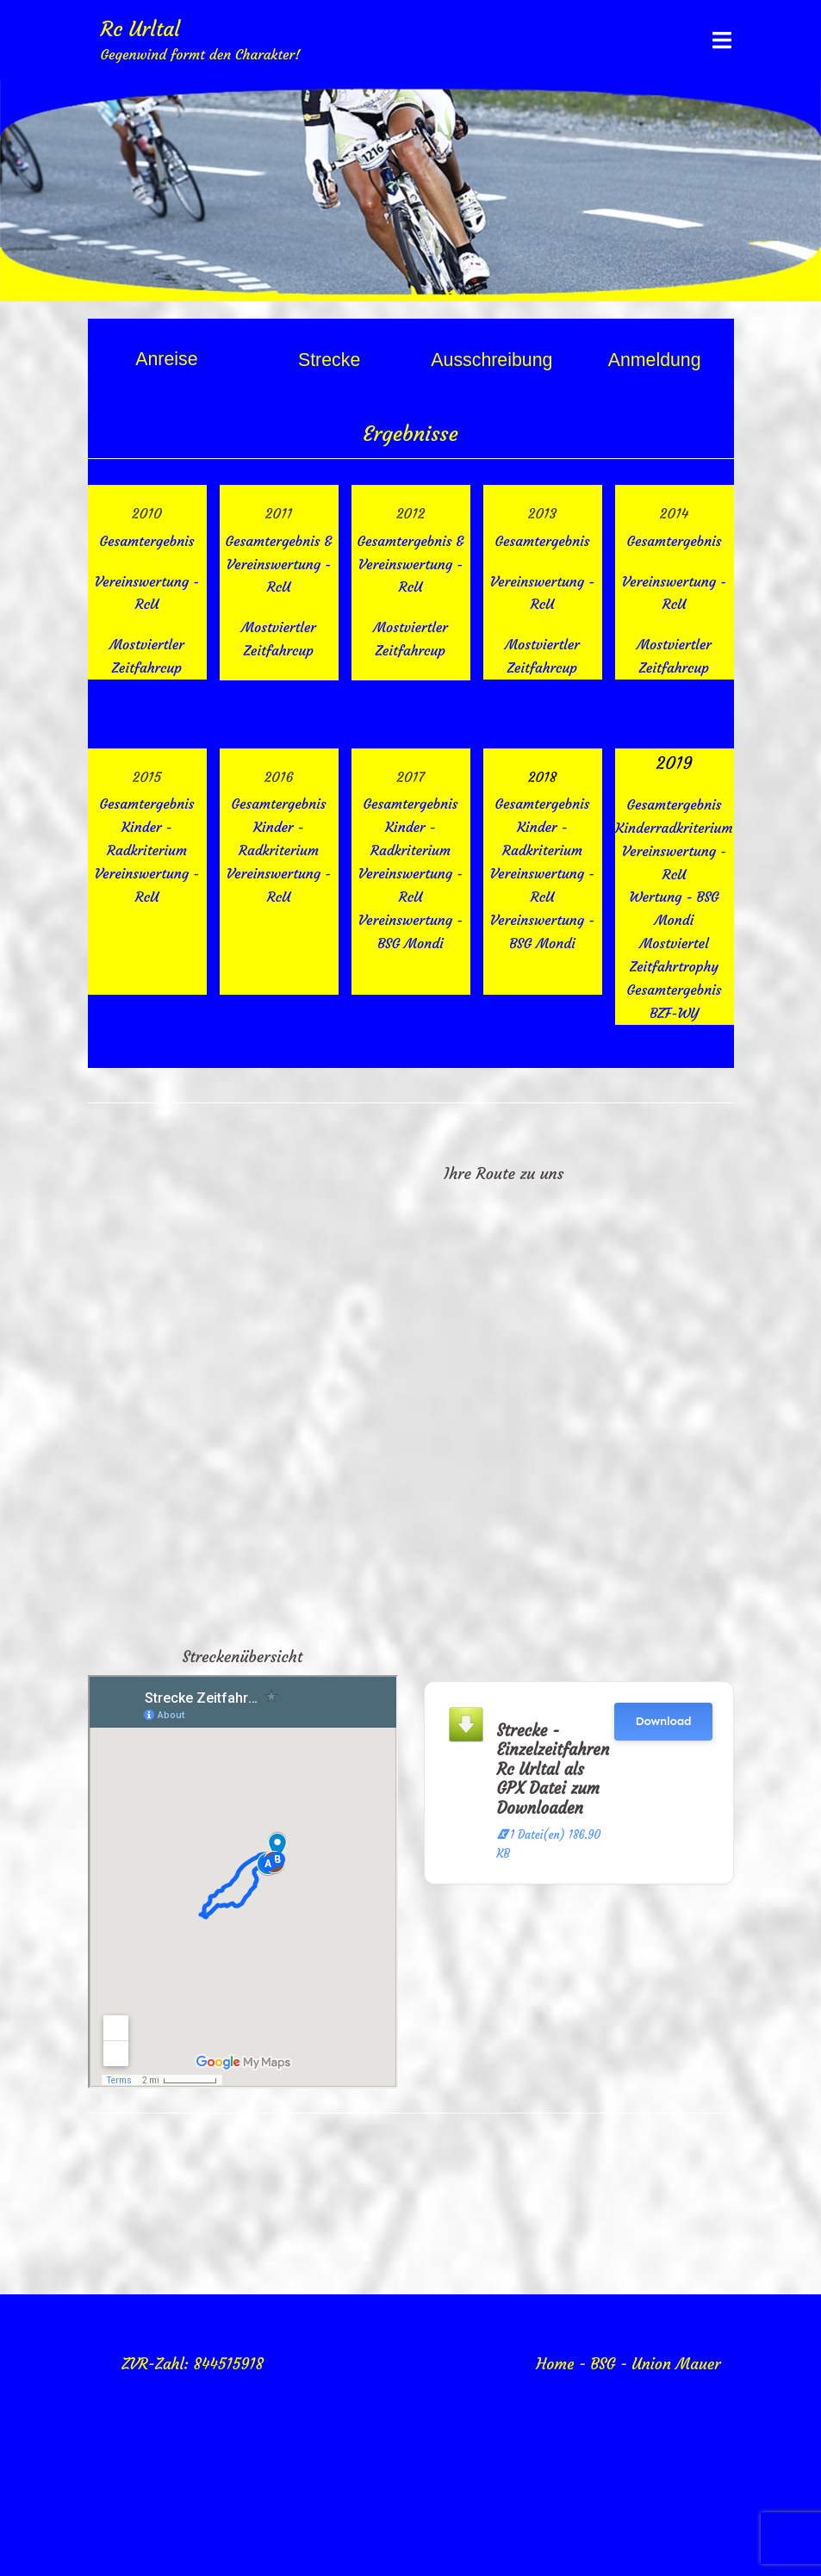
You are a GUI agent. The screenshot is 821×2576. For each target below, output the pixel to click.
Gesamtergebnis (146, 803)
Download (663, 1720)
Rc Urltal (141, 29)
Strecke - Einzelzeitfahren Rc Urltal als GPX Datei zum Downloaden (553, 1768)
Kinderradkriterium (674, 827)
